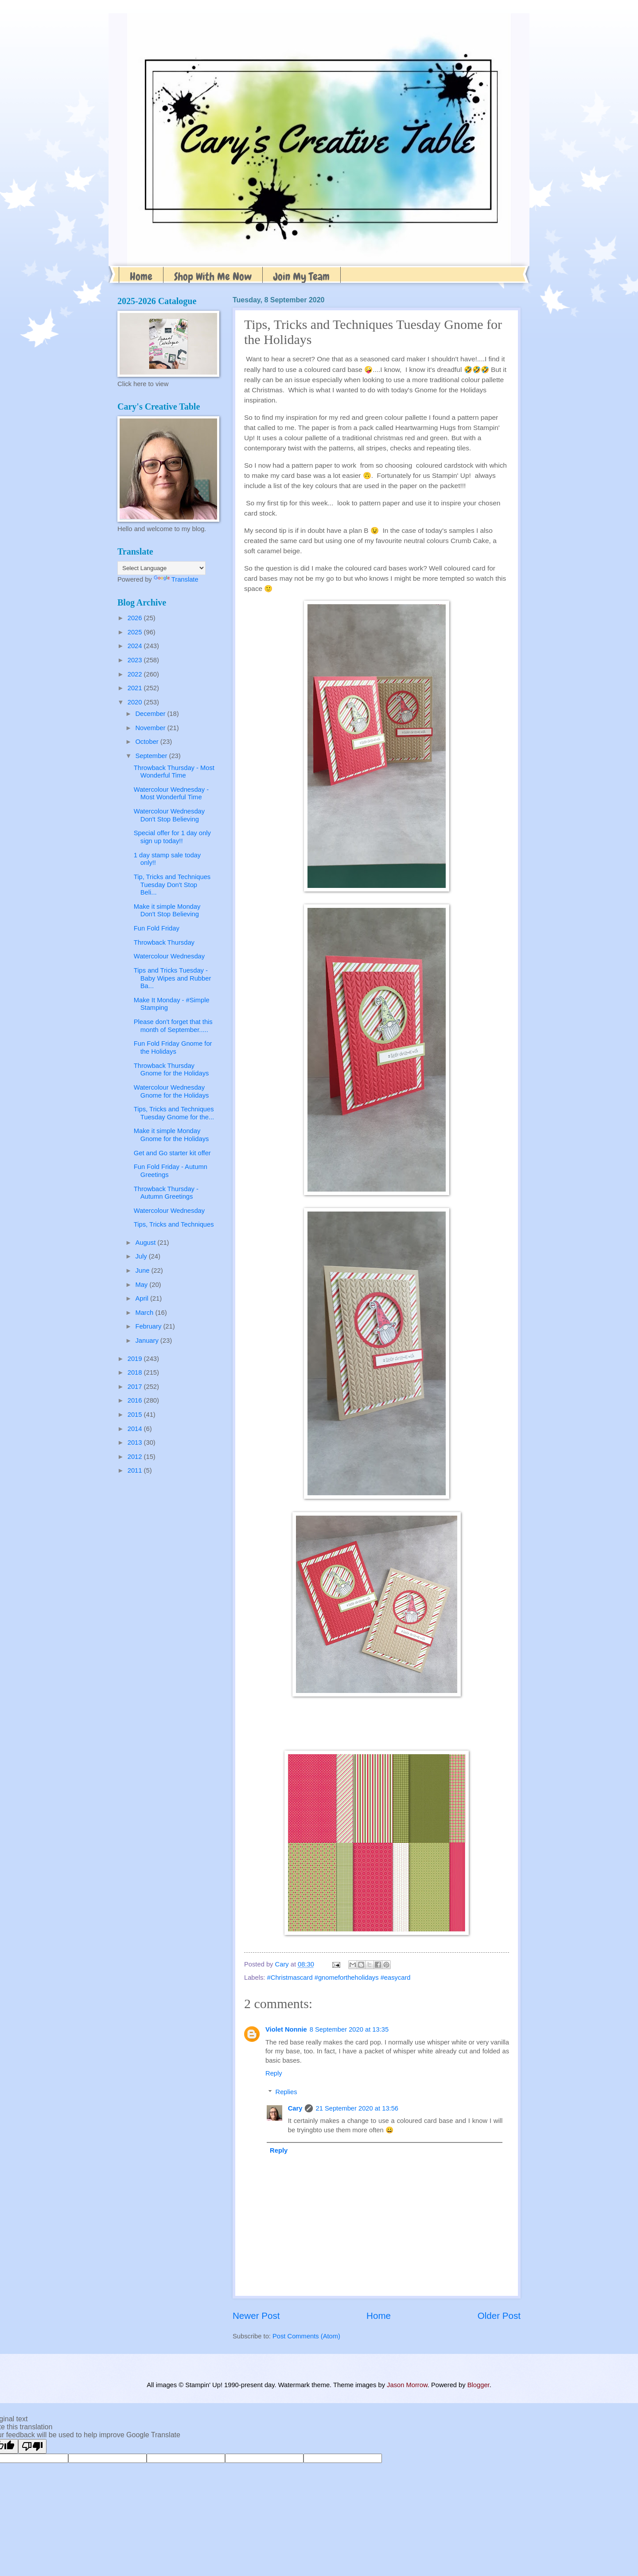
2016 (136, 1400)
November (151, 727)
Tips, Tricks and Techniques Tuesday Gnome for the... (174, 1113)
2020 (136, 702)
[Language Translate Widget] (161, 568)
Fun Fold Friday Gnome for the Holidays (173, 1047)
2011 (136, 1470)
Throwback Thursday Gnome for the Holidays (171, 1069)
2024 (136, 645)
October (147, 741)
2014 (136, 1428)
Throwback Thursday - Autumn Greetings (166, 1192)
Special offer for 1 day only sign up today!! (172, 836)
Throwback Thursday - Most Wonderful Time (174, 771)
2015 (136, 1414)
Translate (176, 579)
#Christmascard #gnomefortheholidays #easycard (339, 1977)
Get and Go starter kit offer (172, 1153)
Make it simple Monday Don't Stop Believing (167, 910)
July (141, 1256)
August (146, 1242)
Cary (295, 2108)
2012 (136, 1456)
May (142, 1284)
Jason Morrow (407, 2384)
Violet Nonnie (286, 2029)
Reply (273, 2073)
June (143, 1270)
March (145, 1312)
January (147, 1340)
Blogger (478, 2384)
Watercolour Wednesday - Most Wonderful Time (171, 793)
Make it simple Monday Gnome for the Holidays (171, 1134)
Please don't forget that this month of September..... (173, 1025)
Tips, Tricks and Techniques (174, 1224)
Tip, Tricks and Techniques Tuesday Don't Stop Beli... (172, 884)
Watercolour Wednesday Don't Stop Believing (169, 815)
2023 (136, 660)
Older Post (499, 2315)
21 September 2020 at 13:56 (356, 2108)
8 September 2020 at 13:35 (349, 2029)
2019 (136, 1358)
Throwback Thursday (164, 942)
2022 (136, 674)
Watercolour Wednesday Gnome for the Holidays (171, 1091)
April (142, 1298)
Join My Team (301, 276)
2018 (136, 1372)
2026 (136, 618)
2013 (136, 1442)
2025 (136, 632)
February (149, 1326)
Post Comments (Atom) (306, 2336)
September (152, 755)
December (151, 713)
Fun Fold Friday (156, 928)
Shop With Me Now (213, 276)
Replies (286, 2091)
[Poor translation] (32, 2446)
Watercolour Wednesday (169, 956)
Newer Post (256, 2315)
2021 (136, 688)
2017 (136, 1386)
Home (141, 276)
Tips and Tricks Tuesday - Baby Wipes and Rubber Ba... (172, 978)
